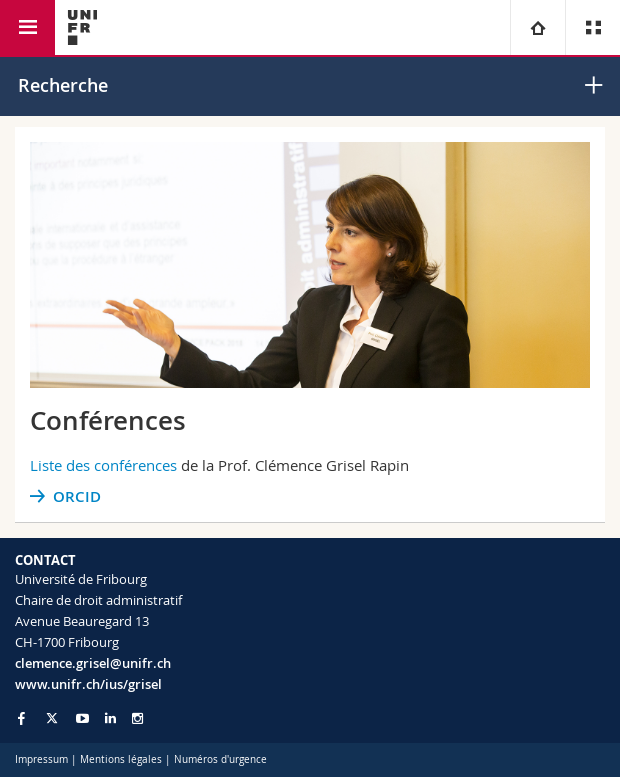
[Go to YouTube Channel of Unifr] (82, 718)
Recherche (63, 85)
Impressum (41, 759)
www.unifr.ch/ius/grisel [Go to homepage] (88, 684)
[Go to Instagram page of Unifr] (137, 718)
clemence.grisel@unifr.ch (93, 663)
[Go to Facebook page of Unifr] (21, 718)
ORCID (77, 496)
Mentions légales (121, 759)
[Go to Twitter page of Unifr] (52, 718)
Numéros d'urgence (220, 759)
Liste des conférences (103, 465)
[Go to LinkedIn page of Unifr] (110, 718)
